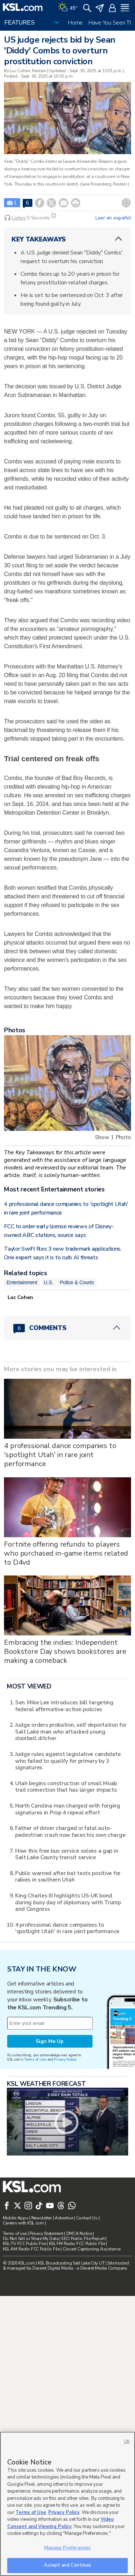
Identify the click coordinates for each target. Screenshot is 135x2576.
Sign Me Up (50, 2226)
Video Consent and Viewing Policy (60, 2523)
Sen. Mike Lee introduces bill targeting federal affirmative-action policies (64, 1891)
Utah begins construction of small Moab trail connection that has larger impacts (66, 1971)
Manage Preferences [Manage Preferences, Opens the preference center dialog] (67, 2548)
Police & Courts (77, 1377)
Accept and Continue (67, 2565)
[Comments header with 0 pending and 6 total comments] (67, 1423)
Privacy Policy (64, 2512)
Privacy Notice (65, 2244)
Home (75, 23)
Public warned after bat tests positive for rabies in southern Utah (68, 2061)
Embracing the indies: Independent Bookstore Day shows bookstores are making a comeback (65, 1746)
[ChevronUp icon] (118, 239)
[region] (67, 2504)
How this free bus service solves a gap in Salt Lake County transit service (66, 2039)
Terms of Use (35, 2244)
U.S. (49, 1377)
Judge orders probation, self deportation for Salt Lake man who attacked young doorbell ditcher (71, 1916)
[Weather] (67, 7)
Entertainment (21, 1377)
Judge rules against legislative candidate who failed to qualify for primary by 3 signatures (68, 1945)
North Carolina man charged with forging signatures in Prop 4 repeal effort (67, 1994)
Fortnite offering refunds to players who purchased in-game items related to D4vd (66, 1648)
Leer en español (113, 218)
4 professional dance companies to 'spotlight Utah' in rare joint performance (60, 1549)
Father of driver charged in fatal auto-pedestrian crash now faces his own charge (70, 2016)
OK (127, 2441)
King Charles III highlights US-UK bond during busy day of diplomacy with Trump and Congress (68, 2086)
